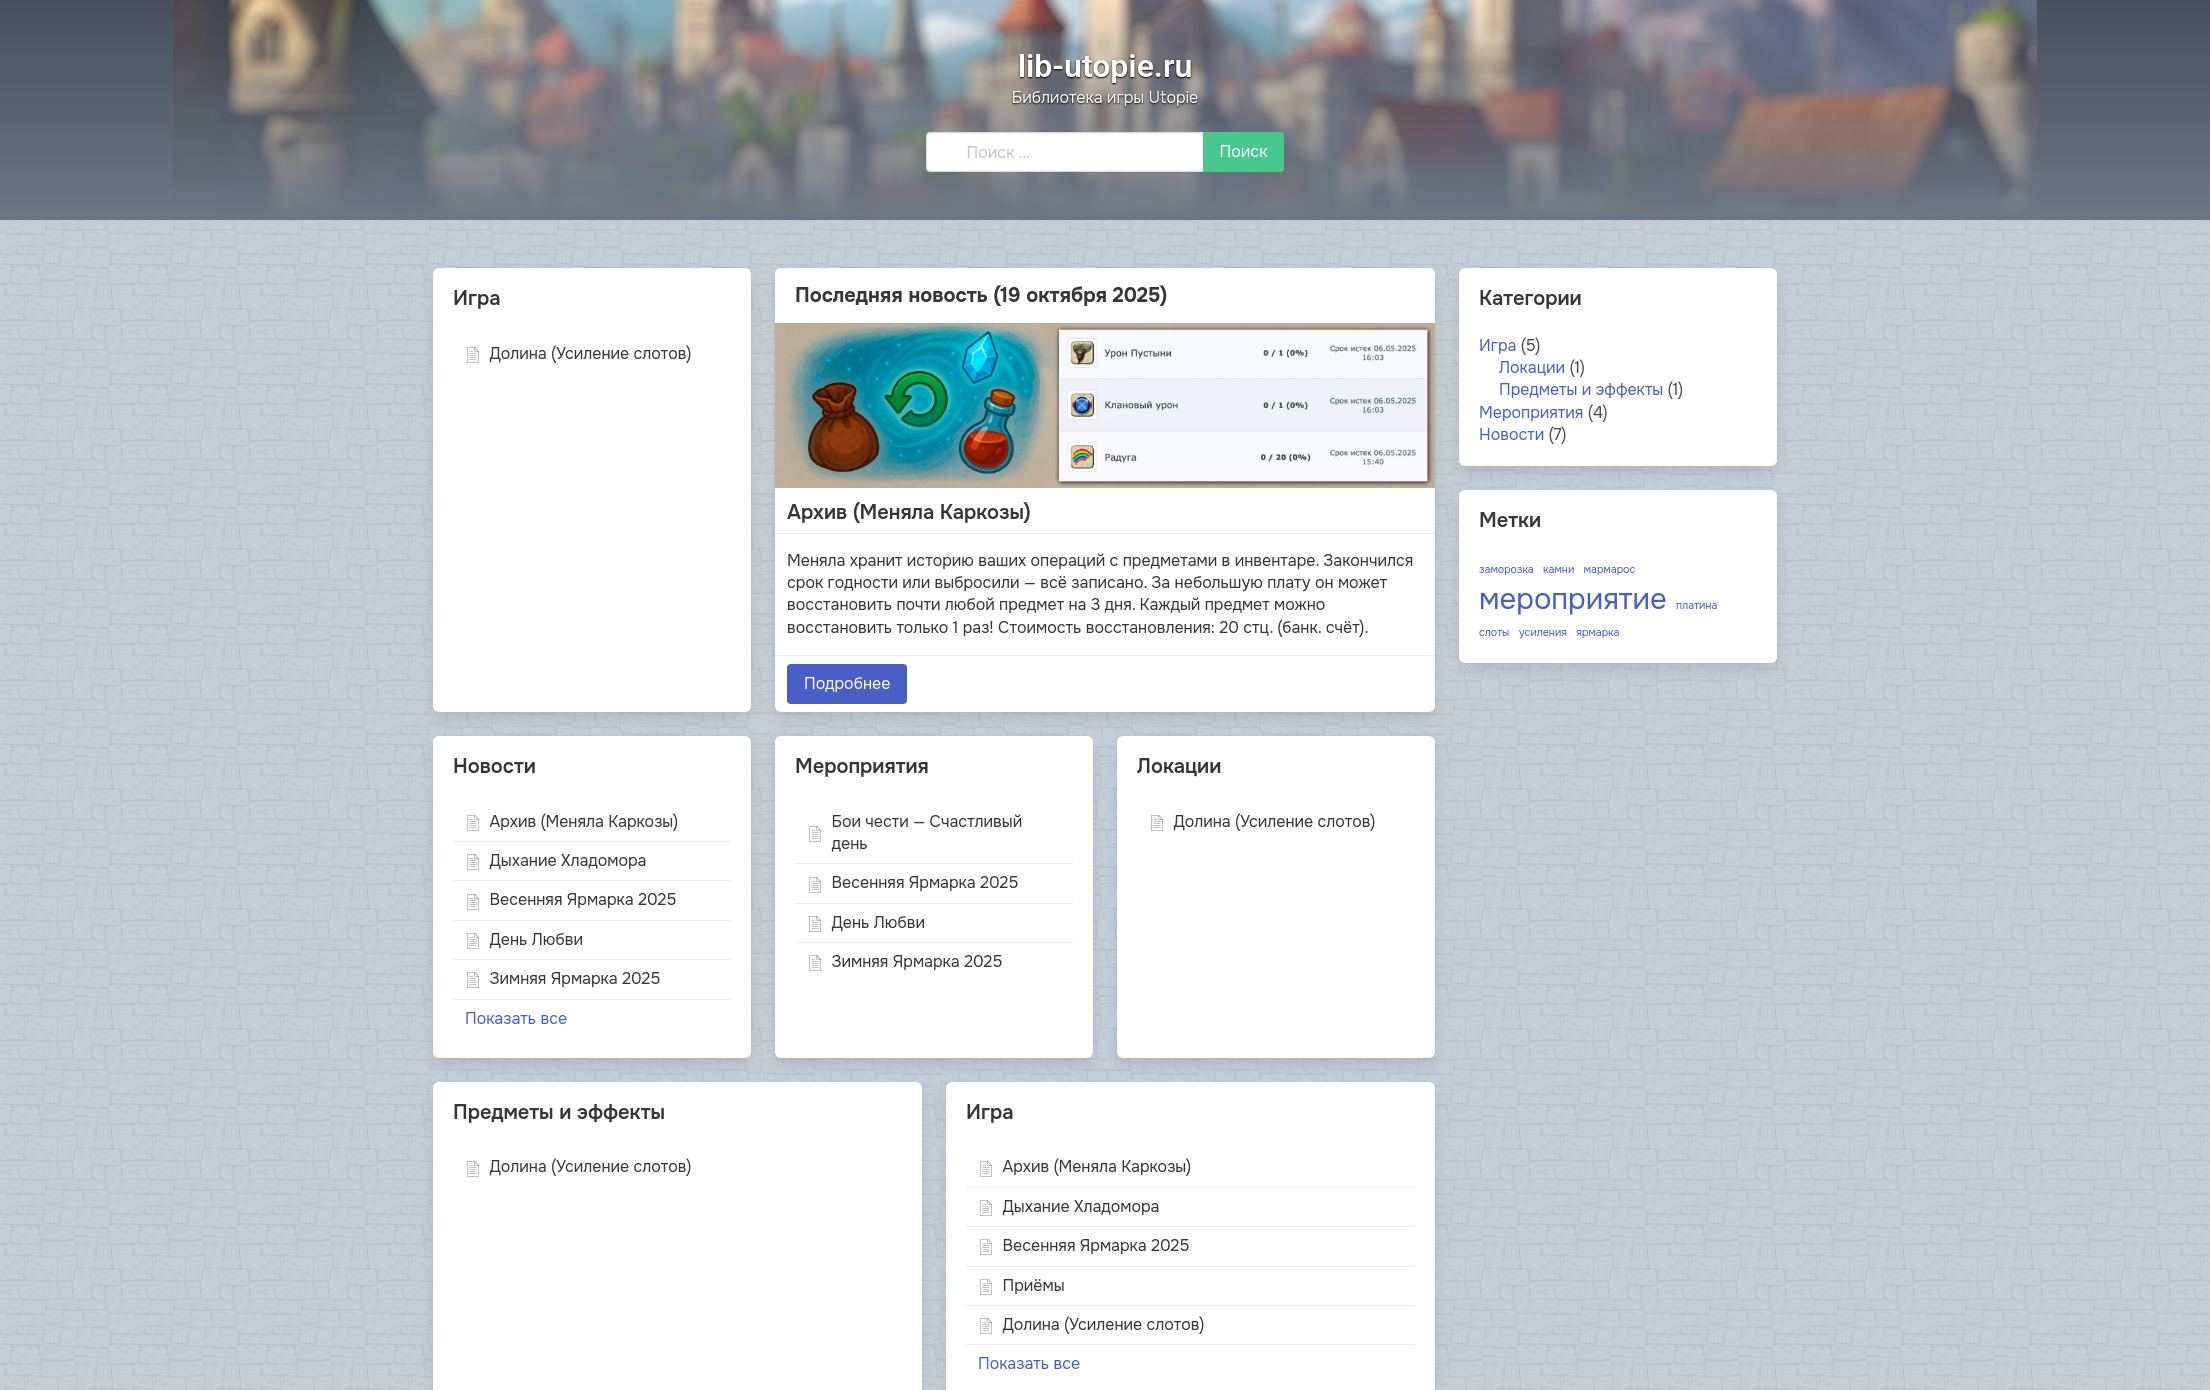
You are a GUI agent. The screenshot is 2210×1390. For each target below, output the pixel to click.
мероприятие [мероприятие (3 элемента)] (1573, 599)
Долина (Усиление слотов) (578, 353)
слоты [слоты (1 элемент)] (1494, 632)
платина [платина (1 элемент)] (1696, 605)
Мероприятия (1531, 412)
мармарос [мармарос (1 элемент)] (1610, 569)
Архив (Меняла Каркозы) (909, 513)
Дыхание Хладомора (555, 860)
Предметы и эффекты (1581, 389)
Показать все (516, 1018)
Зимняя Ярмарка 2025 (562, 978)
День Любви (524, 939)
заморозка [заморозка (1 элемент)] (1506, 569)
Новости (1511, 434)
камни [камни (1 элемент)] (1558, 569)
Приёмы (1021, 1285)
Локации (1532, 367)
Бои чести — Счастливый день (914, 832)
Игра (1497, 345)
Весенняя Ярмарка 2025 (570, 899)
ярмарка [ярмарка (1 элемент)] (1597, 632)
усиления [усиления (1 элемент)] (1543, 632)
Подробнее (847, 683)
